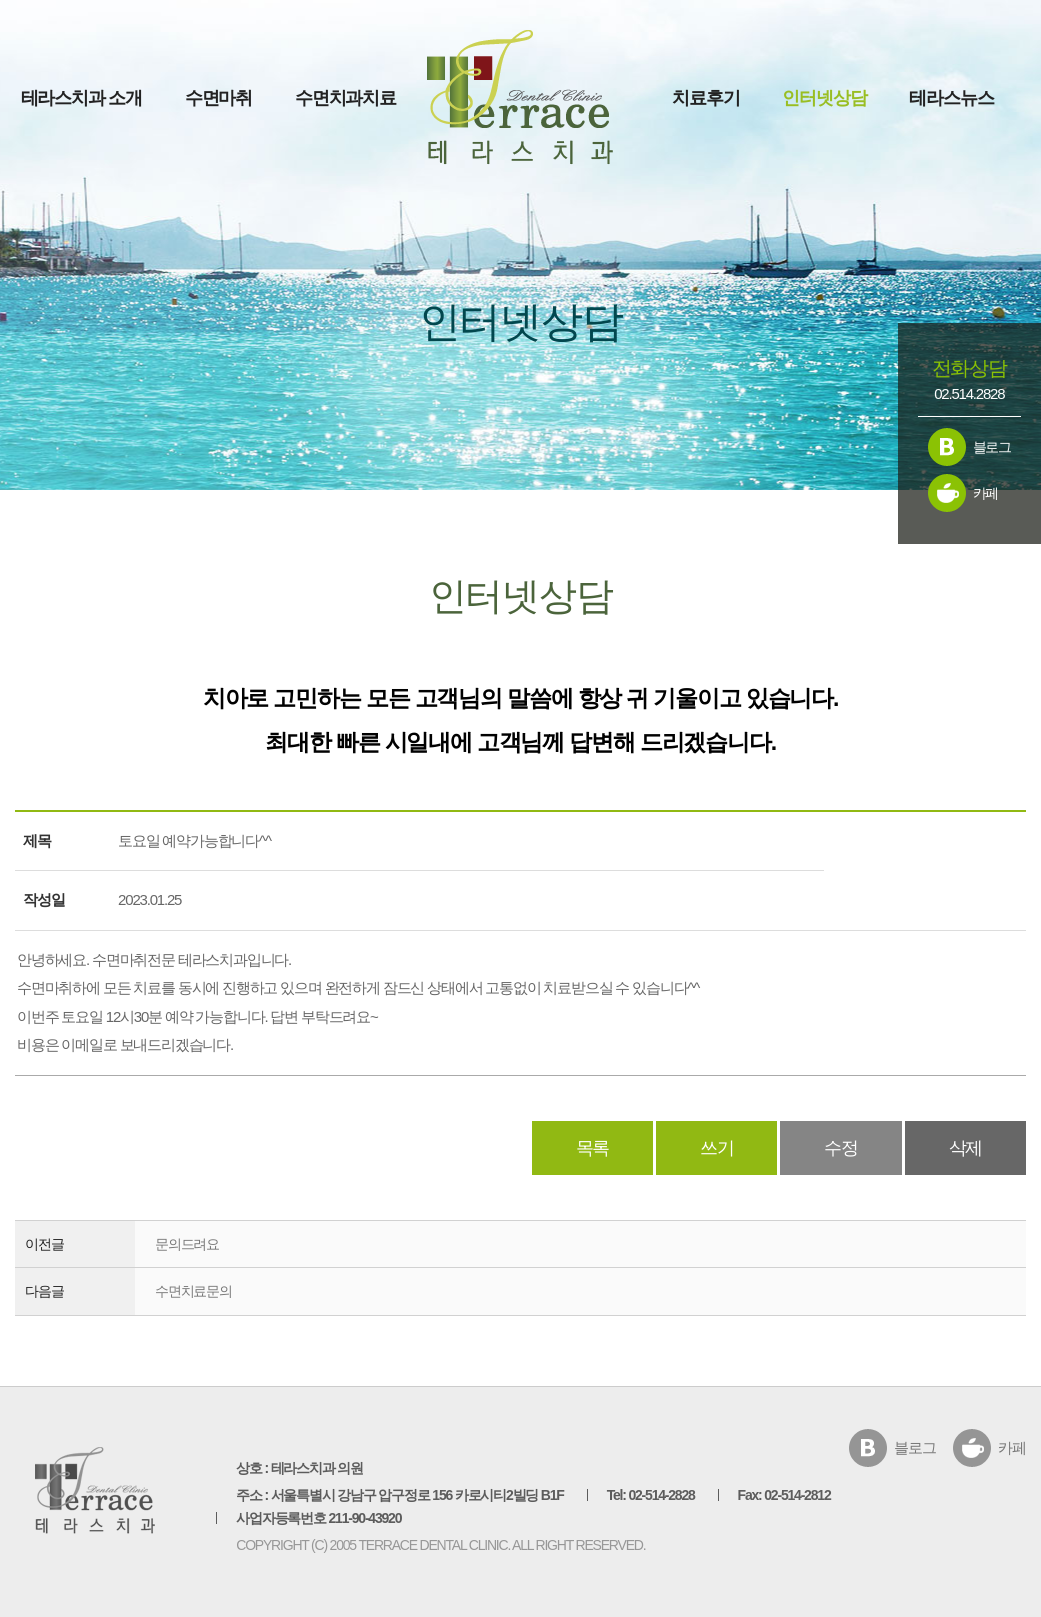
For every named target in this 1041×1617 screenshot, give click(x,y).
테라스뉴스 (951, 98)
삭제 (966, 1148)
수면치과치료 (345, 98)
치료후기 (705, 98)
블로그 (992, 447)
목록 (593, 1148)
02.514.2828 (969, 393)
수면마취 (218, 98)
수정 (841, 1148)
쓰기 (717, 1148)
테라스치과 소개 (81, 98)
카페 (986, 493)
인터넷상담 (824, 98)
